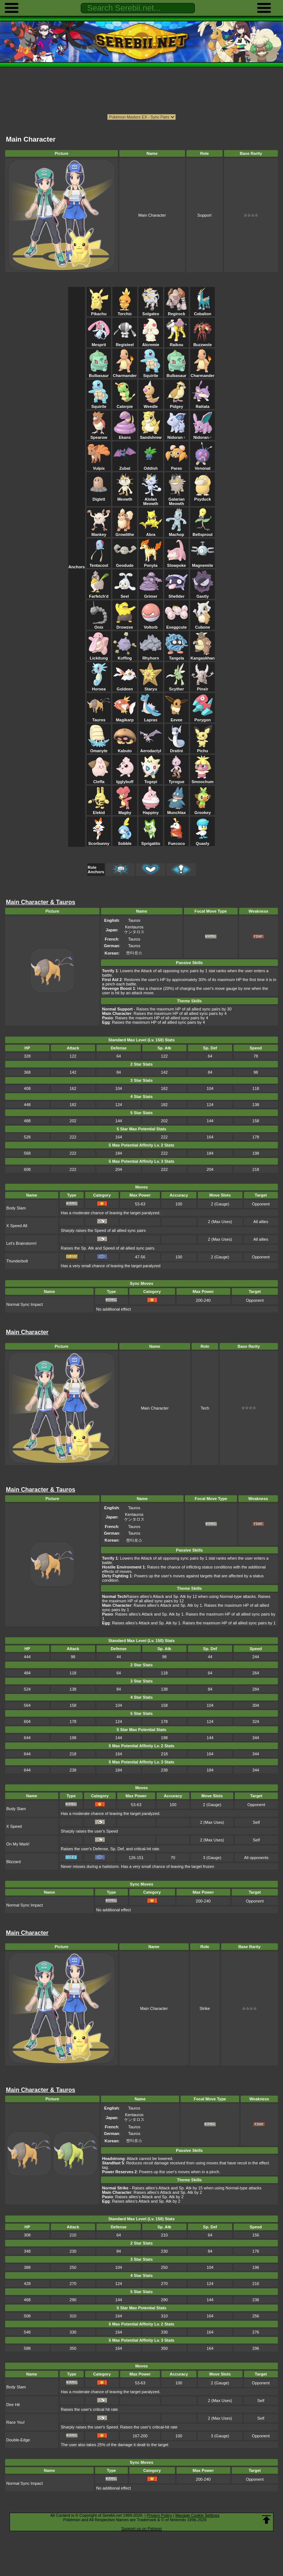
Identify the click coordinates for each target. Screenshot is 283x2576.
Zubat (125, 466)
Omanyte (99, 748)
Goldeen (125, 686)
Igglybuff (125, 779)
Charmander (125, 373)
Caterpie (125, 404)
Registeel (125, 342)
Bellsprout (202, 532)
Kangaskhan (202, 655)
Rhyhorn (151, 655)
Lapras (151, 717)
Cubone (202, 625)
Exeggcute (176, 625)
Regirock (176, 311)
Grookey (202, 810)
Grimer (151, 594)
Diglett (99, 497)
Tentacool (99, 563)
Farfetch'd (99, 594)
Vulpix (99, 466)
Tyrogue (176, 779)
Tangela (176, 655)
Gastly (202, 594)
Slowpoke (176, 563)
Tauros (99, 717)
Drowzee (125, 625)
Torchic (125, 311)
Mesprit (99, 342)
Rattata (202, 404)
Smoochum (202, 779)
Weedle (151, 404)
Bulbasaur (99, 373)
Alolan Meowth (151, 499)
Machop (176, 532)
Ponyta (151, 563)
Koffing (125, 655)
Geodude (125, 563)
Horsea (99, 686)
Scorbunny (99, 841)
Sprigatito (151, 841)
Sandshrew (151, 435)
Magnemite (202, 563)
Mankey (99, 532)
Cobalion (202, 311)
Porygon (202, 717)
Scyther (176, 686)
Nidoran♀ (176, 435)
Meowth (125, 497)
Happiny (151, 810)
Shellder (176, 594)
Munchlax (176, 810)
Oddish (151, 466)
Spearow (99, 435)
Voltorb (151, 625)
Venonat (202, 466)
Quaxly (202, 841)
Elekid (99, 810)
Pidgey (176, 404)
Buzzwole (202, 342)
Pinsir (202, 686)
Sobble (125, 841)
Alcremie (151, 342)
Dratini (176, 748)
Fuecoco (176, 841)
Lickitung (99, 655)
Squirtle (151, 373)
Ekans (125, 435)
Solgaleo (151, 311)
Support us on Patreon (141, 2528)
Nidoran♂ (202, 435)
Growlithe (125, 532)
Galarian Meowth (176, 499)
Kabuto (125, 748)
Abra (151, 532)
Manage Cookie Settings (197, 2515)
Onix (99, 625)
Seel (125, 594)
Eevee (176, 717)
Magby (125, 810)
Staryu (151, 686)
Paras (176, 466)
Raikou (176, 342)
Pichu (202, 748)
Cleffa (99, 779)
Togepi (151, 779)
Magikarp (125, 717)
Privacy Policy (159, 2515)
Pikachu (99, 311)
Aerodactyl (151, 748)
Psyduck (202, 497)
